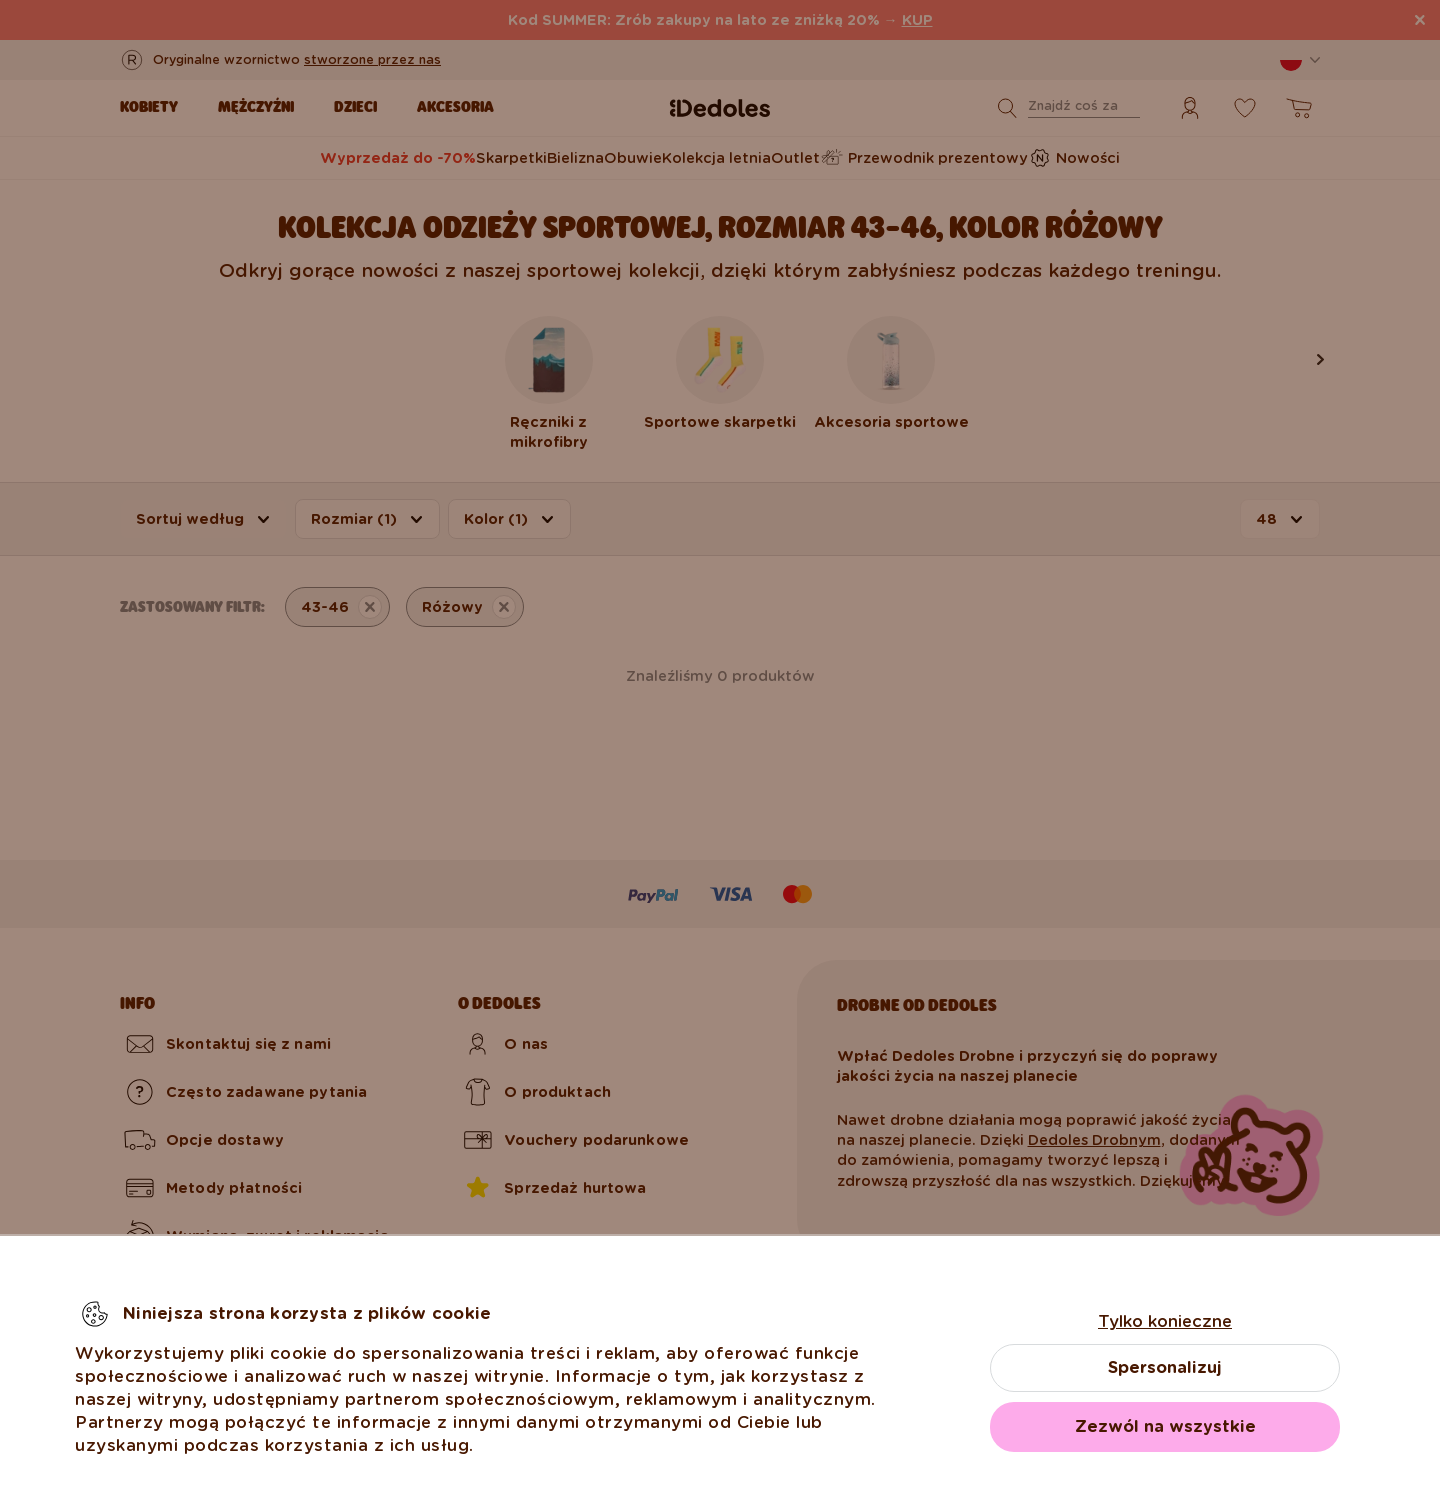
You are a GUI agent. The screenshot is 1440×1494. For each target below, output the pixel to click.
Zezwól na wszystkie (1165, 1426)
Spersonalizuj (1165, 1367)
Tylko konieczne (1165, 1321)
